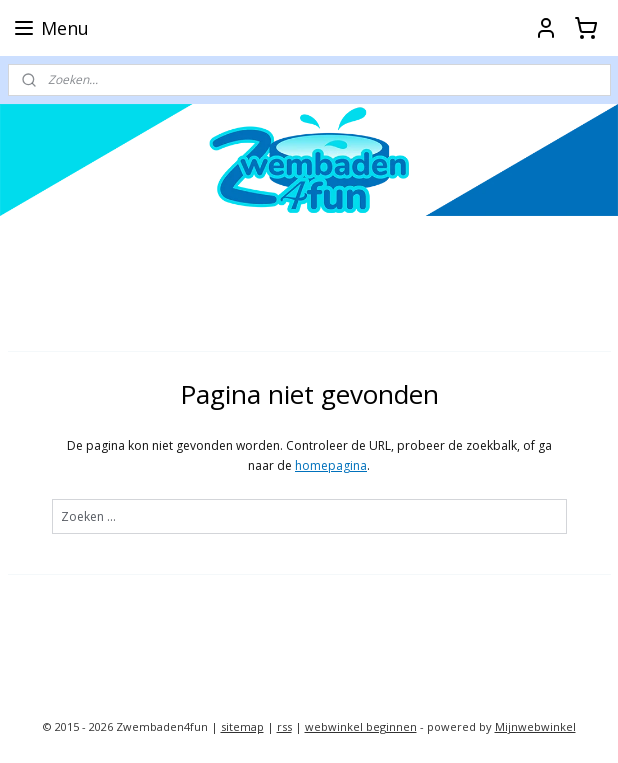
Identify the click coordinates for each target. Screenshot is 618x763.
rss (284, 726)
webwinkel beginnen (361, 726)
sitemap (242, 726)
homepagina (331, 465)
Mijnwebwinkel (535, 726)
